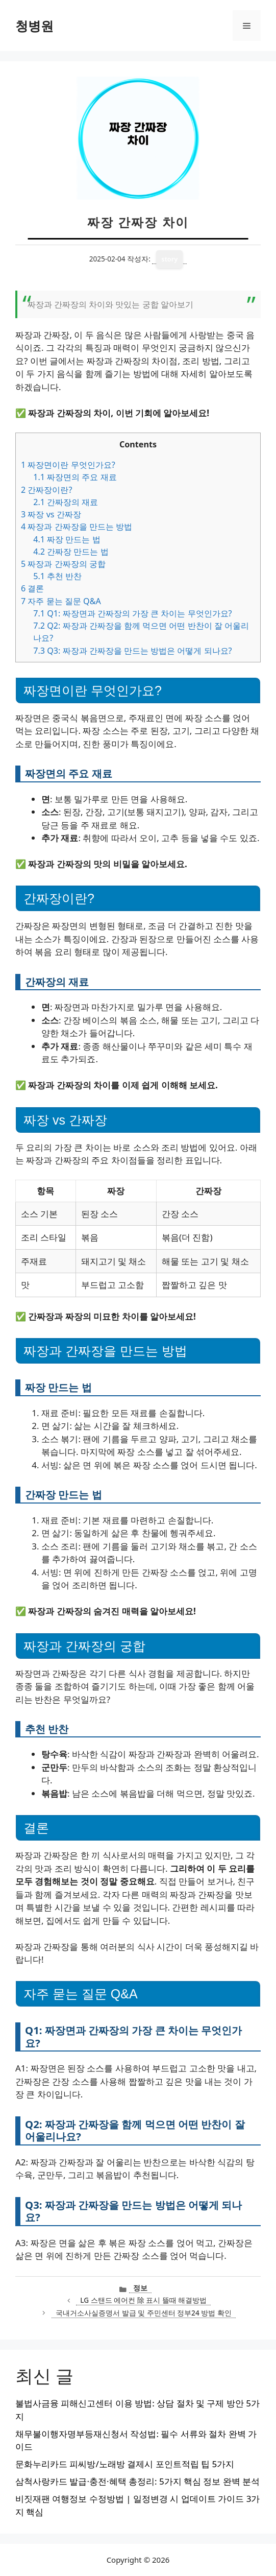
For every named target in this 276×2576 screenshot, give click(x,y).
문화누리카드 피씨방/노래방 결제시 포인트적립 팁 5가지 (124, 2464)
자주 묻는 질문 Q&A (61, 601)
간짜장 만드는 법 (70, 551)
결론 (32, 588)
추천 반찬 (57, 576)
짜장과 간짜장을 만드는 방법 (76, 526)
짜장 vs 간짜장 (51, 514)
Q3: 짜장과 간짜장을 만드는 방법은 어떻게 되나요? (132, 650)
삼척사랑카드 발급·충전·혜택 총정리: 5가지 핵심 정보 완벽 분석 (137, 2481)
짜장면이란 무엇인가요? (68, 464)
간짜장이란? (46, 489)
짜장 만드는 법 (66, 539)
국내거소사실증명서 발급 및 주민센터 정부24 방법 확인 (144, 2313)
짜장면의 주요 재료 (74, 477)
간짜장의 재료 (65, 502)
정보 (140, 2288)
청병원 (34, 25)
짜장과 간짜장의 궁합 (63, 563)
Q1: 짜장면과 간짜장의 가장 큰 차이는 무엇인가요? (132, 613)
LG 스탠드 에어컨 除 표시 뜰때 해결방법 (143, 2300)
